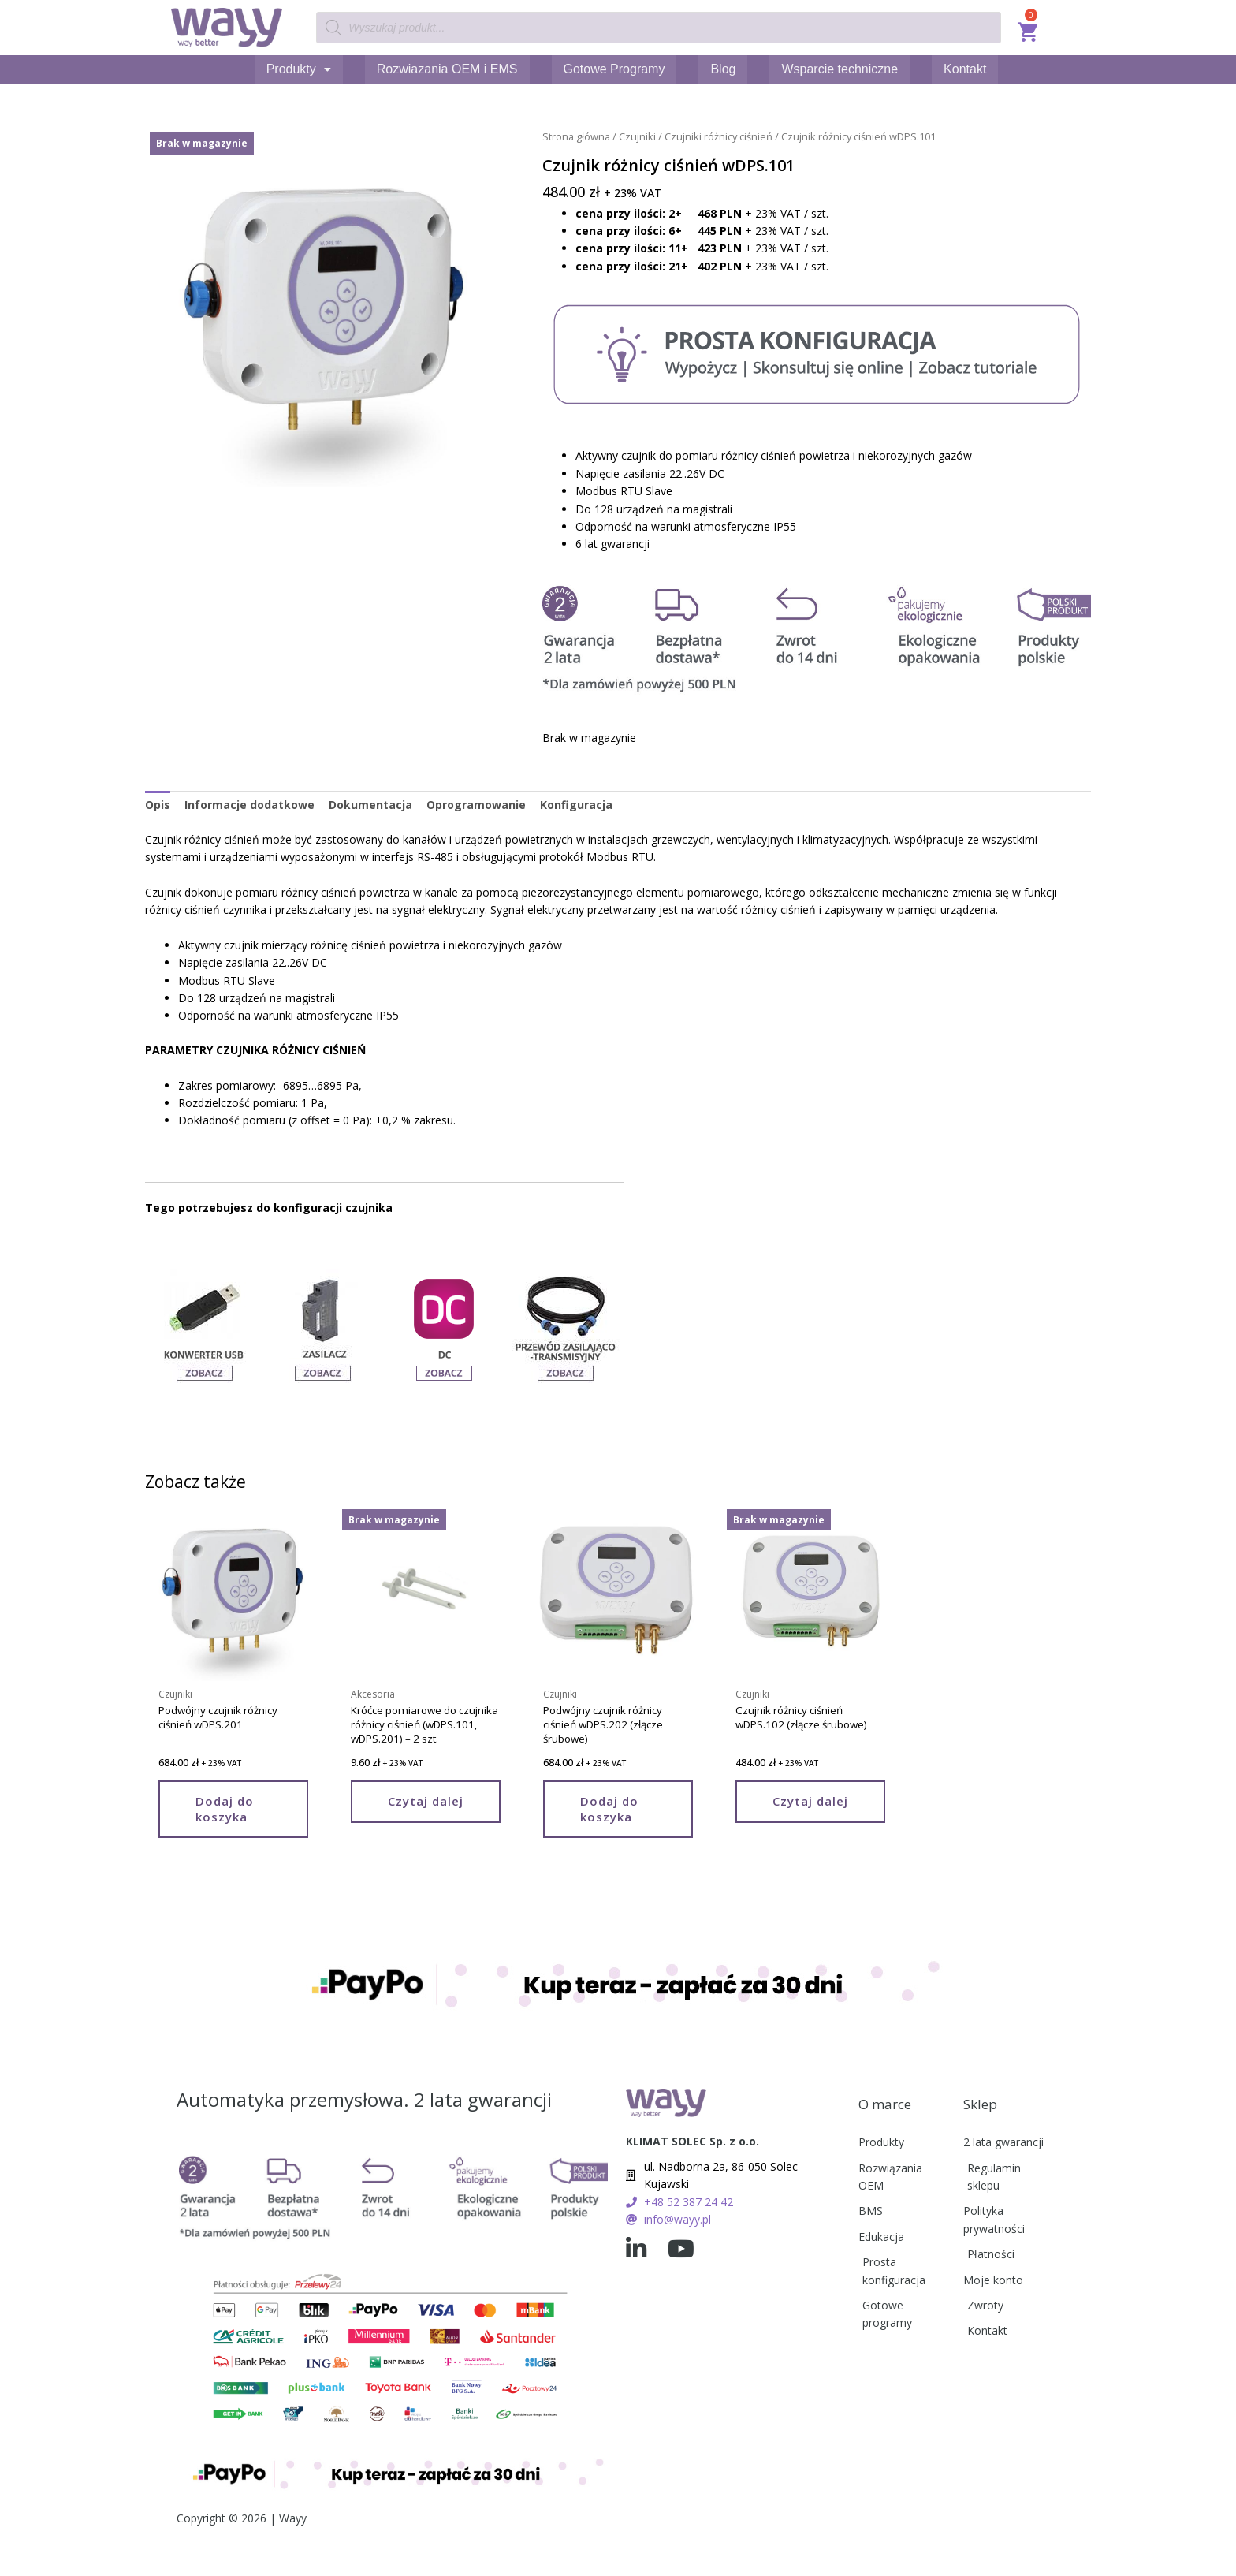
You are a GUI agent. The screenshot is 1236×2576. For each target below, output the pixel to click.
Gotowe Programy (614, 69)
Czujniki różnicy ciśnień (718, 136)
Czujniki (637, 136)
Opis (157, 803)
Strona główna (576, 136)
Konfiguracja (576, 803)
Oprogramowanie (476, 803)
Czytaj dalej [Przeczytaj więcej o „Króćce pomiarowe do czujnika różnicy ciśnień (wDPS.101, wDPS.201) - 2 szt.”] (426, 1802)
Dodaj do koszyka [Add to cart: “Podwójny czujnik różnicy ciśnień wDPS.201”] (224, 1810)
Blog (722, 69)
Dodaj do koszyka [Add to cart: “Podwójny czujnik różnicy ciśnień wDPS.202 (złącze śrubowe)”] (609, 1810)
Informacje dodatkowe (249, 803)
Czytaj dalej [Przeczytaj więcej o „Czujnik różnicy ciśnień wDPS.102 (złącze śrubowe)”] (810, 1802)
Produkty (298, 69)
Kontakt (965, 69)
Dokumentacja (370, 803)
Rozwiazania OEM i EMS (447, 69)
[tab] (157, 804)
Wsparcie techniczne (839, 69)
